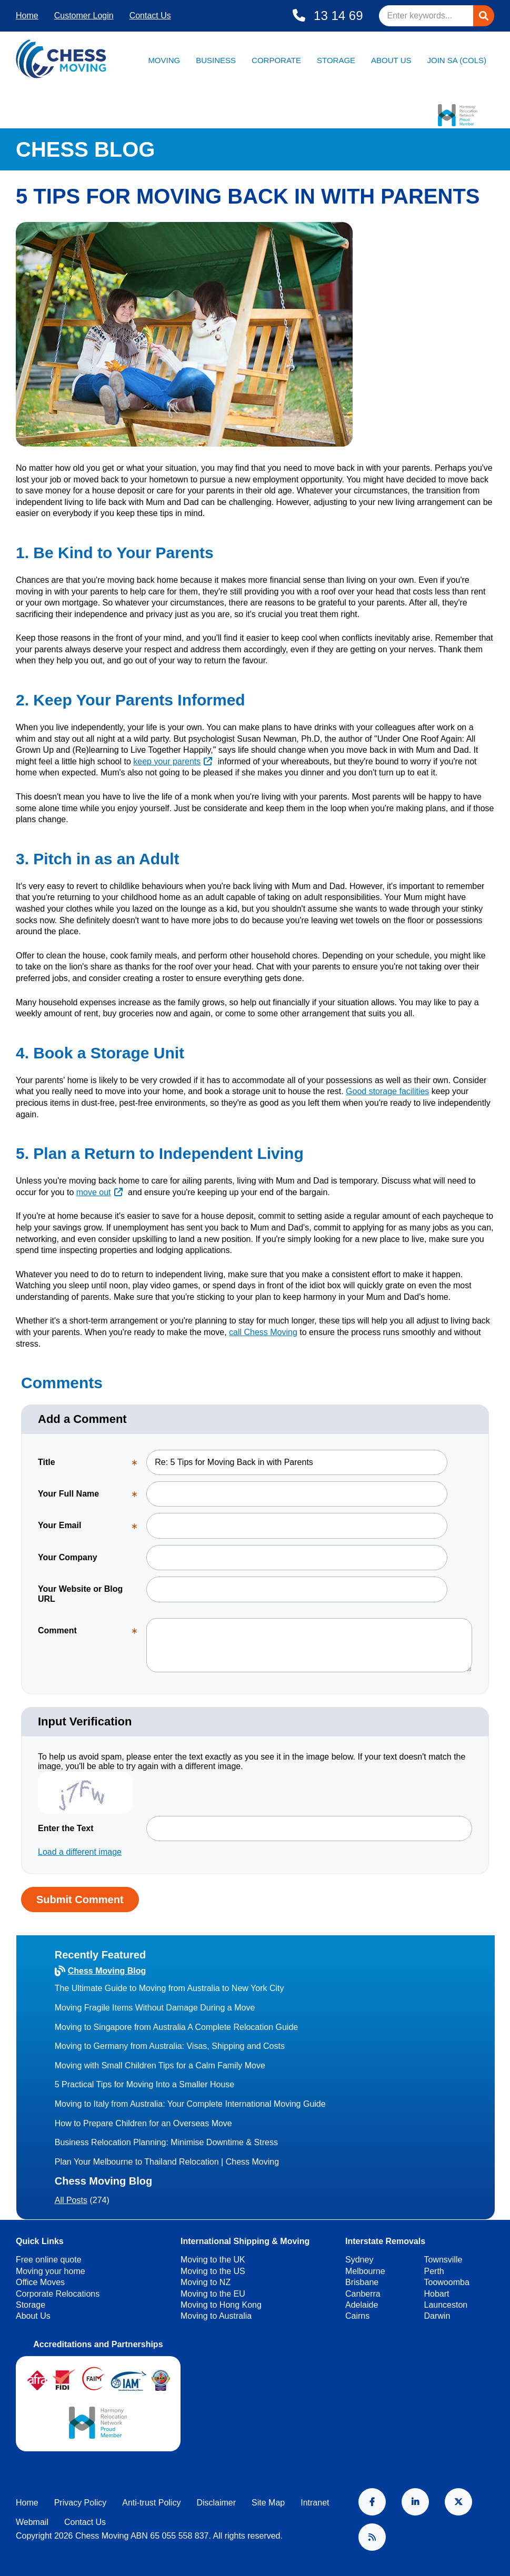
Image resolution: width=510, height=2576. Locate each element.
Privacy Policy (80, 2502)
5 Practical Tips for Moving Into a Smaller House (144, 2084)
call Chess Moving (263, 1332)
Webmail (32, 2522)
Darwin (437, 2315)
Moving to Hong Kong (221, 2304)
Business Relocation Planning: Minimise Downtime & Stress (166, 2142)
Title (92, 1466)
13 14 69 (336, 15)
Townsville (443, 2259)
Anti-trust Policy (151, 2502)
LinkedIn (415, 2502)
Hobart (436, 2293)
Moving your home (50, 2271)
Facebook (372, 2502)
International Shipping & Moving (245, 2241)
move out (93, 1192)
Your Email (92, 1529)
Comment (92, 1634)
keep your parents (167, 761)
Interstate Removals (385, 2241)
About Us (391, 60)
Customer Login (84, 15)
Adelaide (361, 2304)
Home (27, 15)
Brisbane (361, 2282)
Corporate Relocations (57, 2293)
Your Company (67, 1557)
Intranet (315, 2502)
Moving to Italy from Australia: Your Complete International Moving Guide (190, 2103)
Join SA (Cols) (456, 60)
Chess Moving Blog (107, 1970)
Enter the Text (66, 1828)
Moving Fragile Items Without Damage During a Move (155, 2007)
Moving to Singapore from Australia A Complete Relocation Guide (176, 2027)
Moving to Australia (216, 2315)
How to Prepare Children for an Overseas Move (143, 2123)
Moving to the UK (213, 2259)
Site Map (268, 2502)
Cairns (357, 2315)
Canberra (363, 2293)
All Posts (71, 2200)
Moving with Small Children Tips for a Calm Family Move (160, 2065)
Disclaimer (216, 2502)
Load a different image (80, 1851)
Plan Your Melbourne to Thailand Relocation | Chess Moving (167, 2161)
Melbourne (365, 2271)
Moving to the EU (213, 2293)
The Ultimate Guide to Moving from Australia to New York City (169, 1988)
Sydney (359, 2259)
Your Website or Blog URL (80, 1593)
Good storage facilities (387, 1091)
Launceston (446, 2304)
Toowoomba (446, 2282)
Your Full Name (92, 1498)
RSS (372, 2537)
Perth (434, 2271)
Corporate (276, 60)
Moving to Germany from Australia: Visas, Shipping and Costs (170, 2046)
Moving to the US (213, 2271)
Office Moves (40, 2282)
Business (216, 60)
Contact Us (150, 15)
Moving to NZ (206, 2282)
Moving (164, 60)
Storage (336, 60)
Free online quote (49, 2259)
